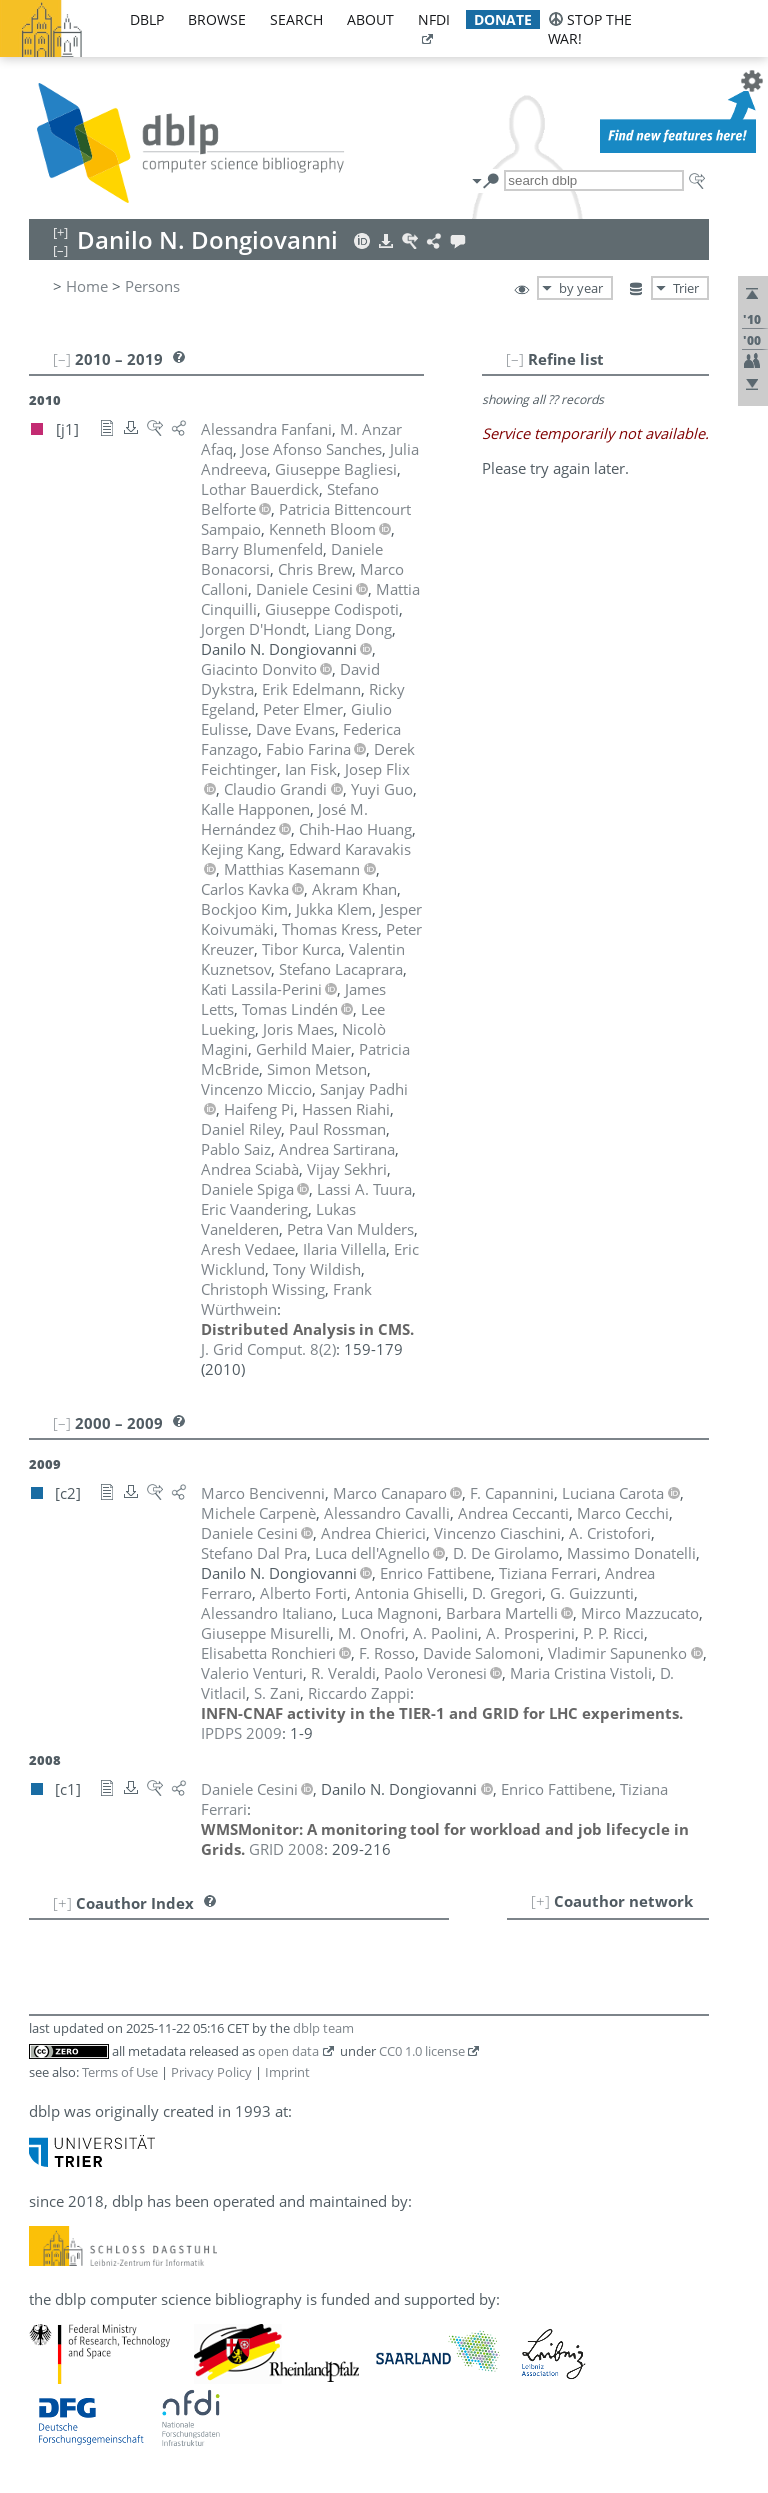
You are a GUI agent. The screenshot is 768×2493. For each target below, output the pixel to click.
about (370, 19)
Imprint (287, 2072)
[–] (515, 359)
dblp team (323, 2028)
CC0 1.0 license (422, 2051)
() (268, 1349)
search (296, 19)
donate (503, 19)
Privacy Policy (211, 2072)
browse (217, 19)
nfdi (434, 19)
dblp (147, 19)
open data (288, 2051)
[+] (540, 1901)
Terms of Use (120, 2072)
